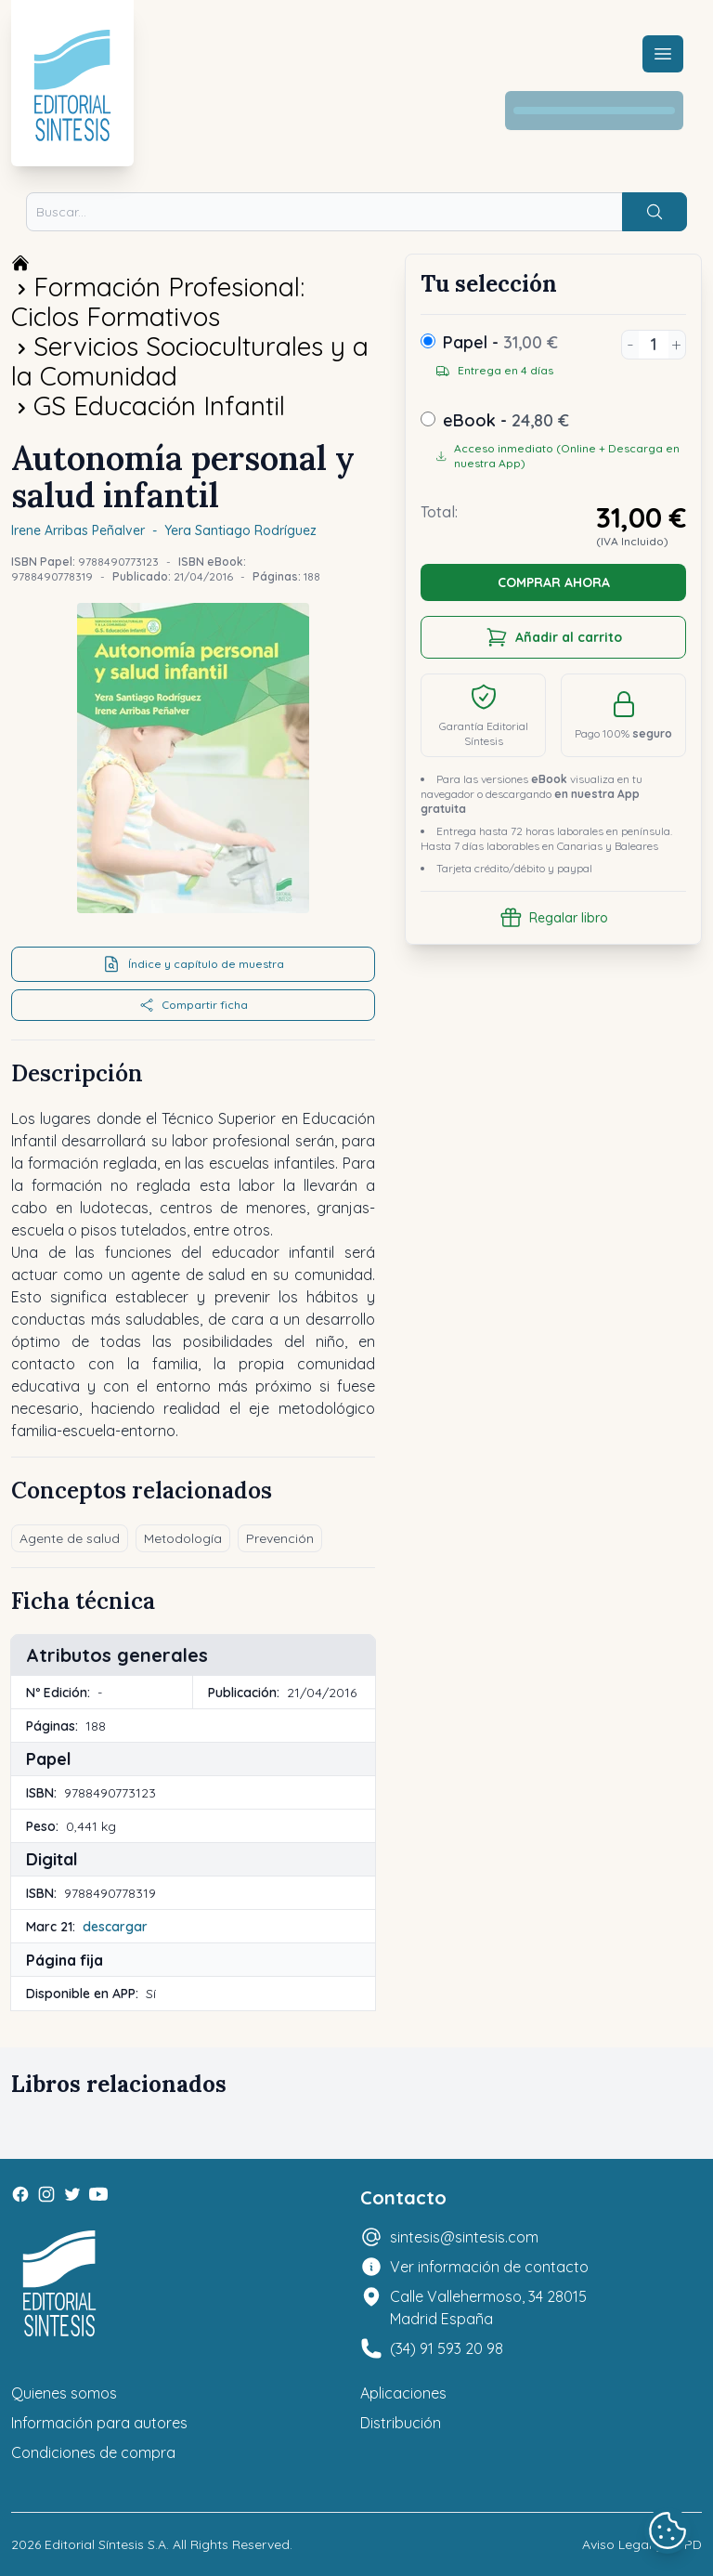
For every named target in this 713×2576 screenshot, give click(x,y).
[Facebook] (20, 2194)
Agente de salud (69, 1538)
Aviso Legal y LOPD (642, 2544)
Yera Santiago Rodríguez (240, 530)
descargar (115, 1926)
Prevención (280, 1538)
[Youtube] (98, 2194)
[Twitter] (72, 2194)
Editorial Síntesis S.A (105, 2544)
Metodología (183, 1538)
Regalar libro (553, 918)
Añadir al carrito (554, 637)
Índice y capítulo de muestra (193, 964)
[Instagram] (46, 2194)
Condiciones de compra (93, 2452)
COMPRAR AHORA (554, 582)
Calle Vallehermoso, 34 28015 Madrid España (488, 2307)
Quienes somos (64, 2393)
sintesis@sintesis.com (464, 2237)
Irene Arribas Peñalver (78, 530)
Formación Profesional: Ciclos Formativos (158, 301)
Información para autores (99, 2422)
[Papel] (428, 340)
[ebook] (428, 419)
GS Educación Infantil (159, 405)
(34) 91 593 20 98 (446, 2348)
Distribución (400, 2422)
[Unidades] (653, 345)
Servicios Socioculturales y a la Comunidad (190, 361)
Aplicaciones (403, 2393)
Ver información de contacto (489, 2266)
